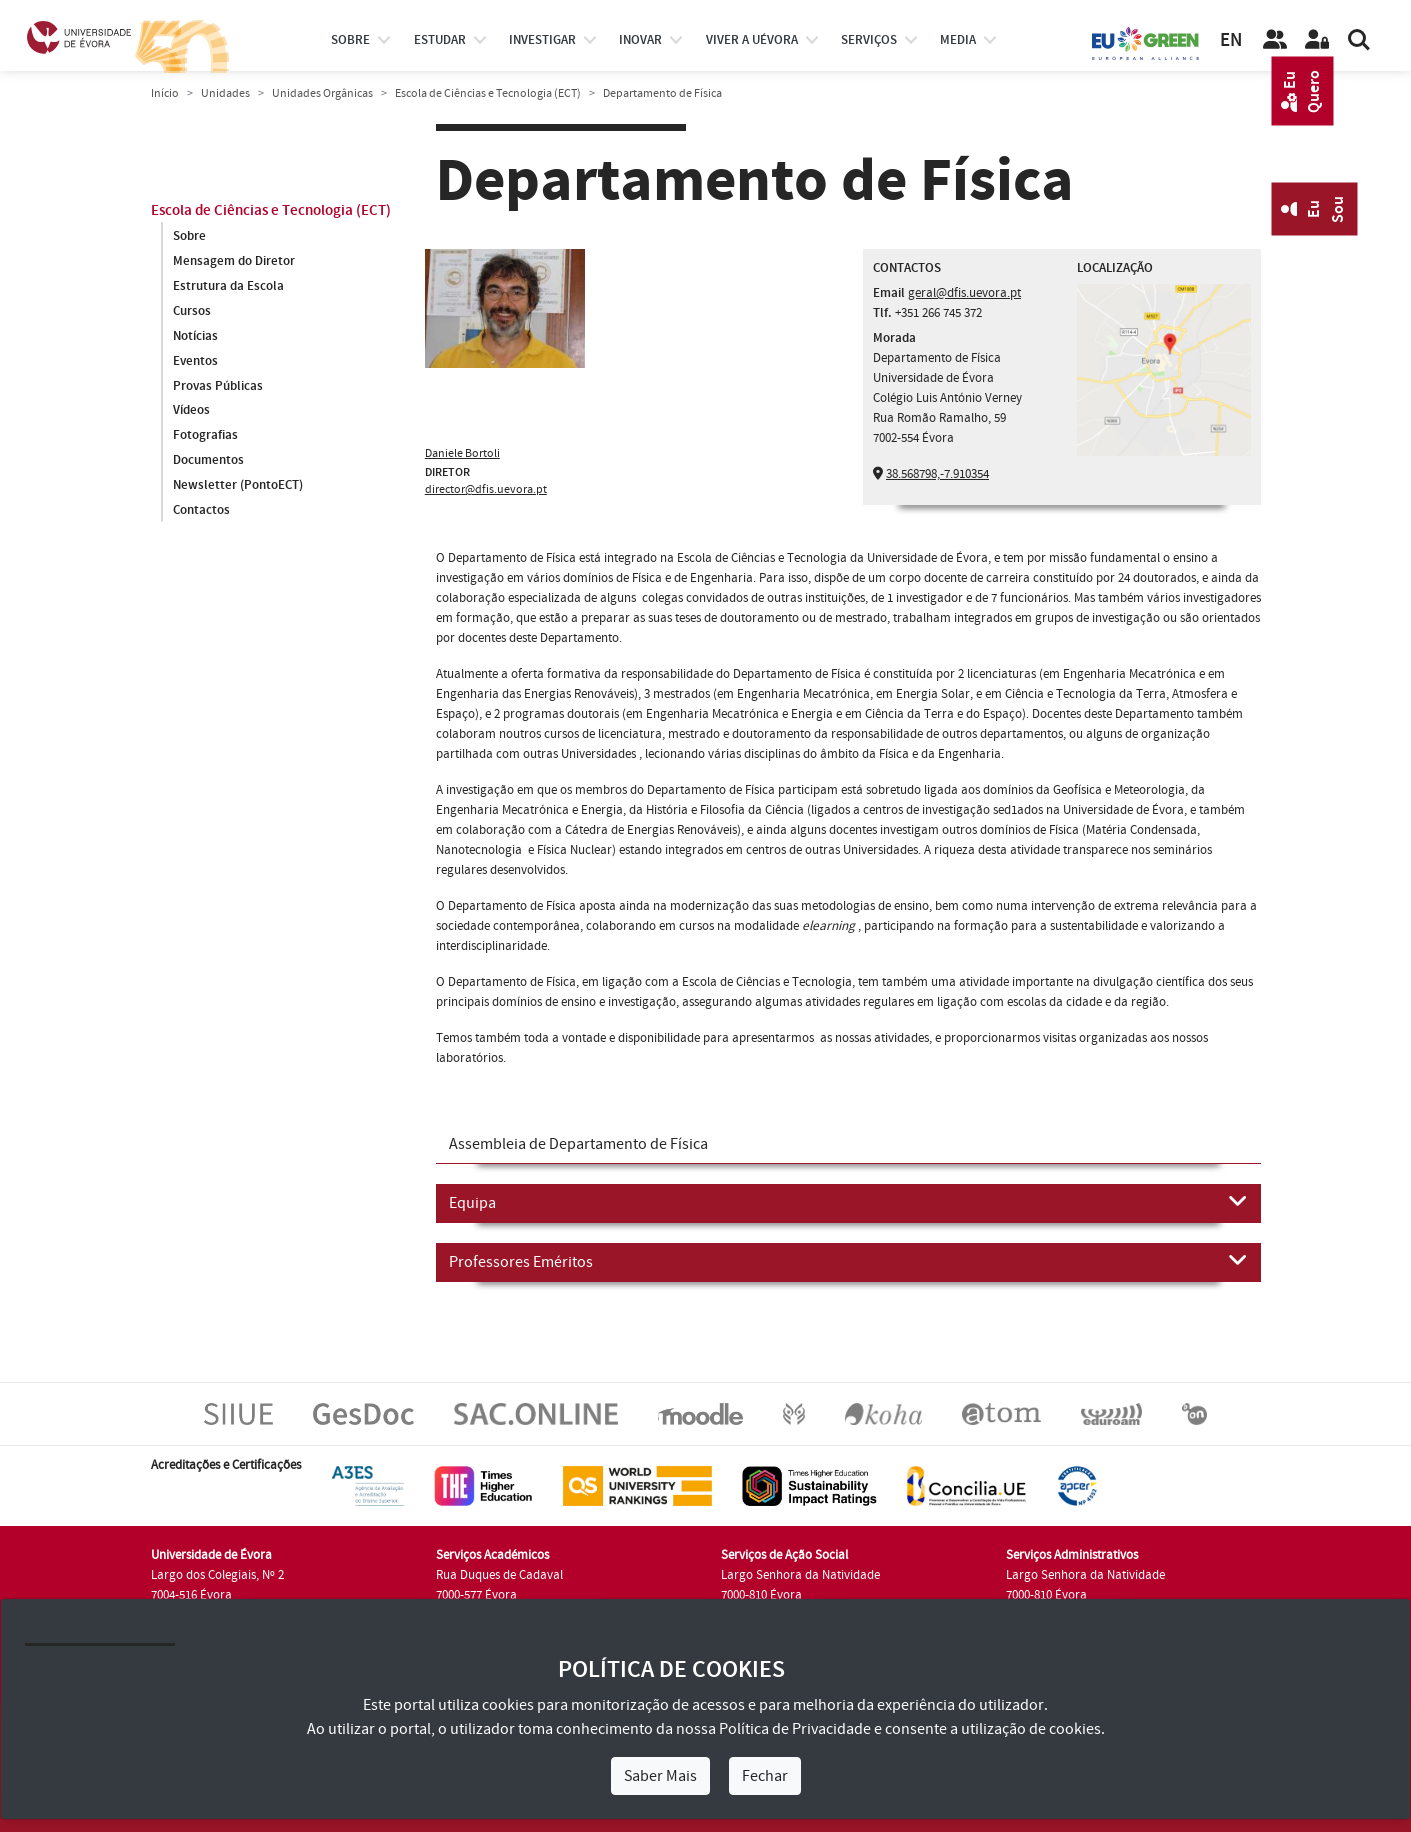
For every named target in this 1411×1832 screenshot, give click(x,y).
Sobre (350, 40)
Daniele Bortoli (462, 453)
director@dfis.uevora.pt (486, 489)
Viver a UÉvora (752, 40)
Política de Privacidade (795, 1729)
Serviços (869, 40)
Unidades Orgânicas (322, 93)
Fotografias (205, 436)
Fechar (765, 1776)
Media (958, 40)
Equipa (848, 1202)
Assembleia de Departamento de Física (578, 1144)
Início (165, 93)
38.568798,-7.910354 (937, 474)
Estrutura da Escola (228, 286)
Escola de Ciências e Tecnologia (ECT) (488, 93)
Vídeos (191, 411)
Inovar (640, 40)
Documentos (208, 461)
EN (1231, 40)
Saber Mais (660, 1776)
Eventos (195, 361)
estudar (440, 40)
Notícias (195, 336)
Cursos (192, 311)
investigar (542, 40)
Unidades (225, 93)
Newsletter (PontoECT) (238, 486)
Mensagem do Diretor (234, 261)
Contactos (201, 511)
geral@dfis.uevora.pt (964, 293)
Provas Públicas (218, 386)
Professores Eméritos (848, 1261)
